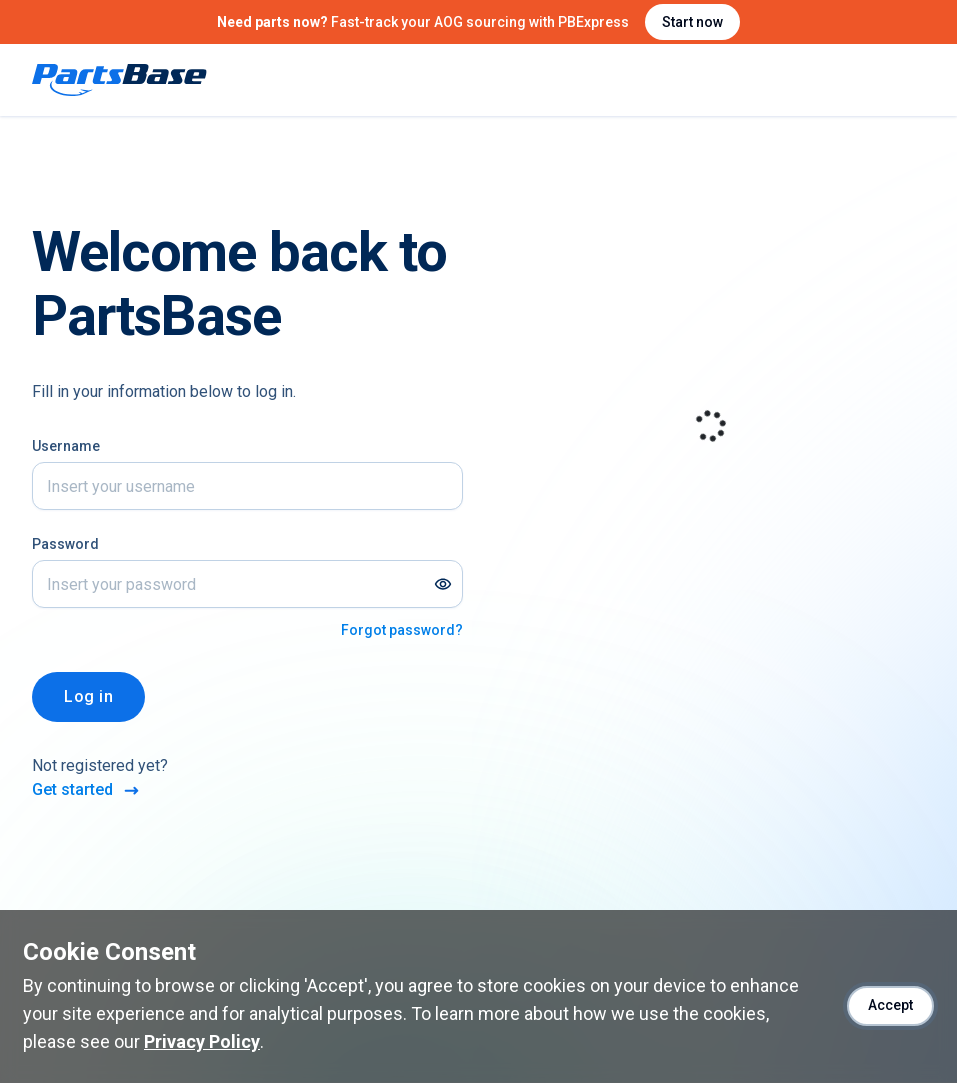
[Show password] (443, 584)
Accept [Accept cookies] (890, 1005)
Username (66, 446)
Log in (88, 696)
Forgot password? (402, 630)
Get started (87, 790)
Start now (692, 22)
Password (65, 544)
